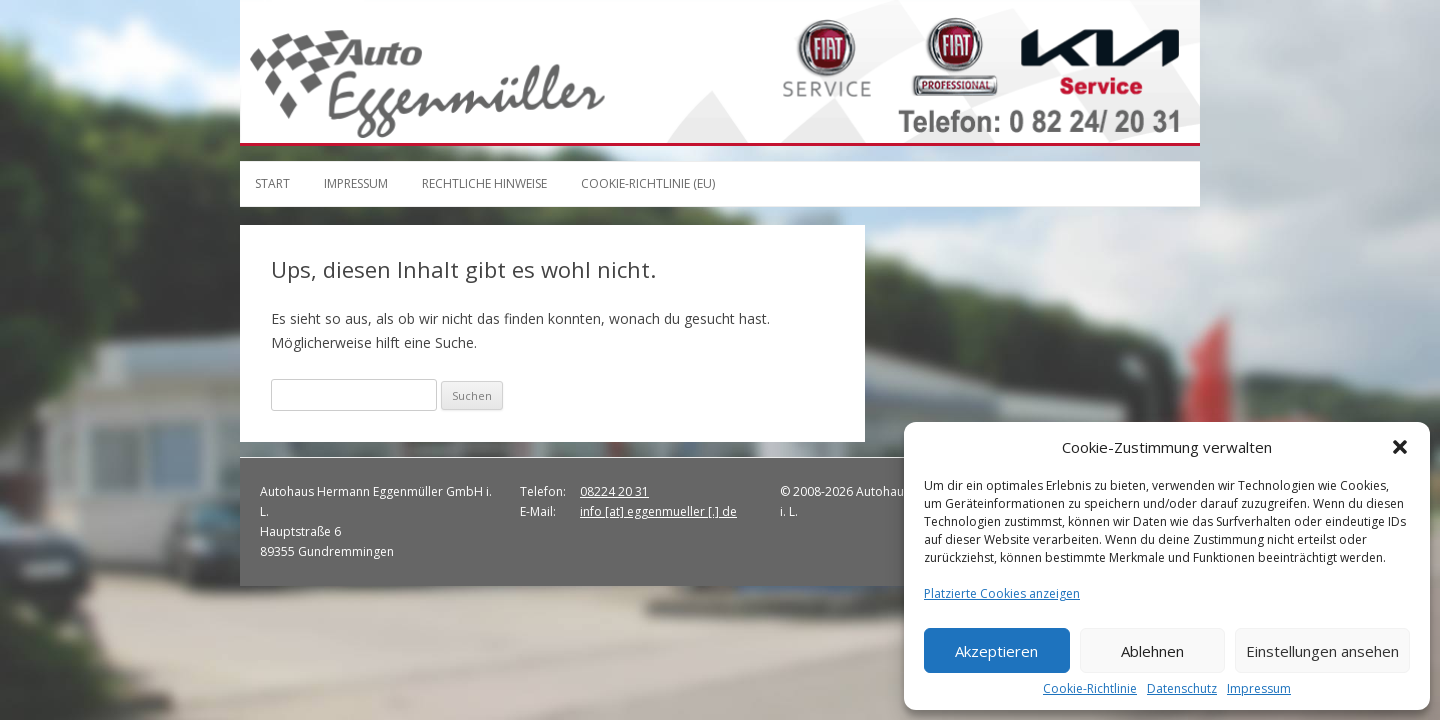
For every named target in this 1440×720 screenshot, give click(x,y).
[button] (1400, 447)
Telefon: (543, 491)
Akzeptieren (996, 651)
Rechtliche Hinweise (484, 183)
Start (272, 183)
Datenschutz (1182, 689)
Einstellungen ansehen (1322, 651)
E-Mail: (538, 511)
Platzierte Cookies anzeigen (1002, 593)
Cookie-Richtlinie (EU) (648, 183)
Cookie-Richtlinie (1090, 689)
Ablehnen (1152, 651)
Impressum (1259, 689)
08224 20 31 (614, 491)
